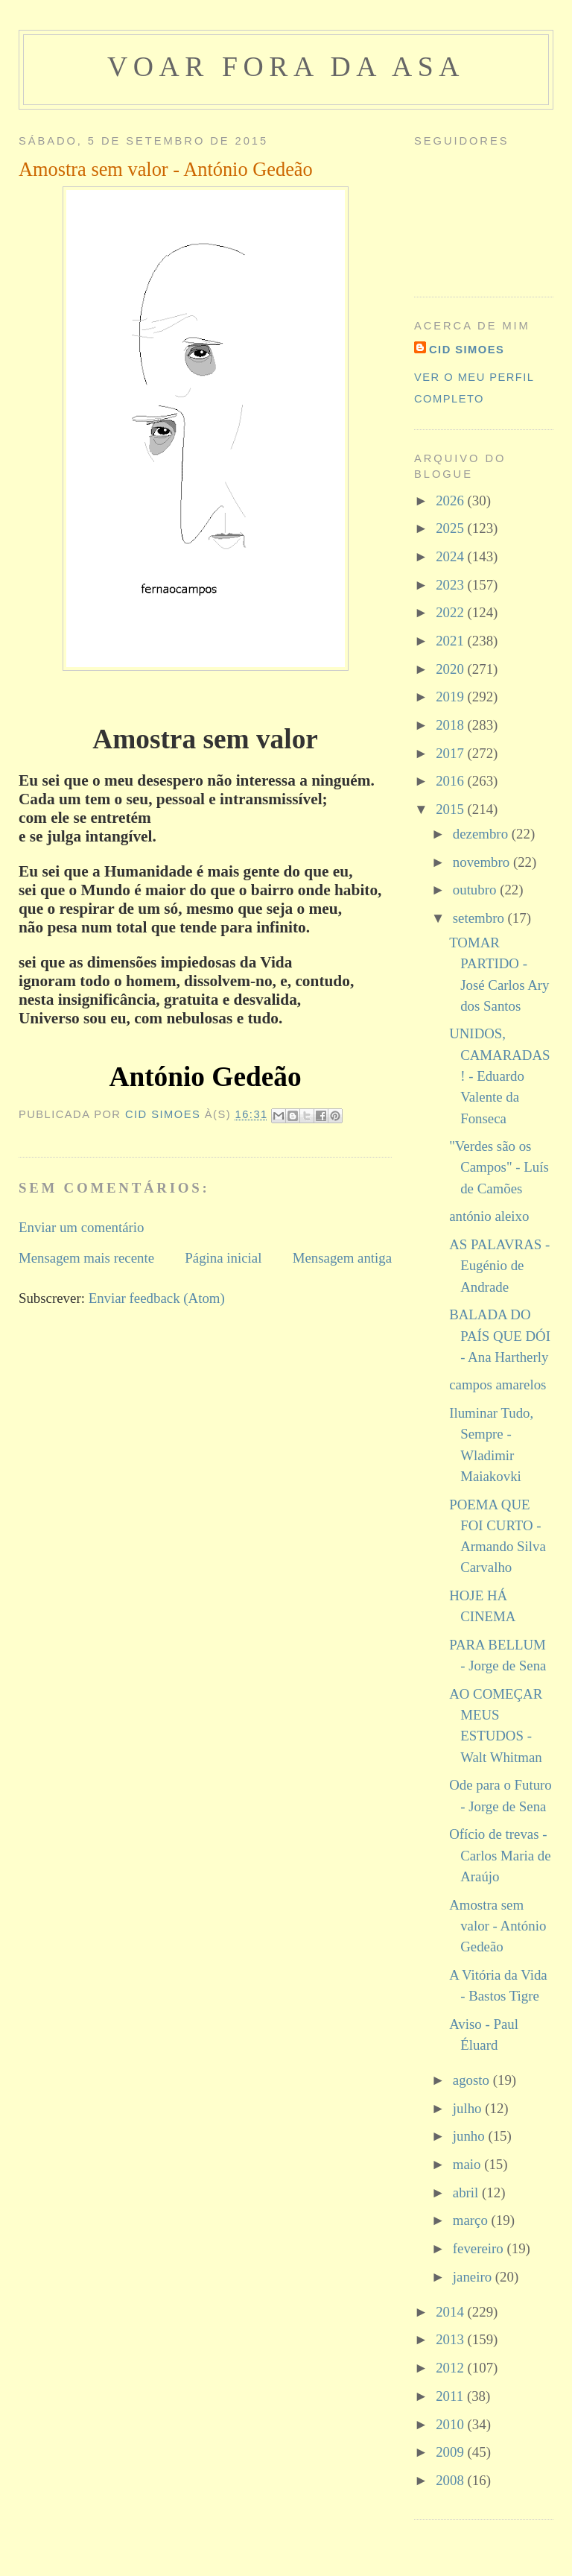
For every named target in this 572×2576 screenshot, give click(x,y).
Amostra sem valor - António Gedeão (497, 1926)
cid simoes (466, 350)
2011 (451, 2396)
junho (471, 2136)
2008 (451, 2480)
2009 (451, 2452)
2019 (451, 696)
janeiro (474, 2277)
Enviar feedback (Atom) (157, 1298)
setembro (480, 918)
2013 (451, 2339)
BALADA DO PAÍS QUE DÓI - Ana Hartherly (499, 1336)
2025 (451, 528)
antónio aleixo (489, 1216)
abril (467, 2192)
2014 (451, 2312)
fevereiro (480, 2248)
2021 (451, 640)
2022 (451, 612)
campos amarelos (497, 1384)
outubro (476, 889)
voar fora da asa (286, 66)
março (472, 2220)
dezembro (482, 834)
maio (468, 2164)
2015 (451, 809)
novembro (483, 862)
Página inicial (223, 1258)
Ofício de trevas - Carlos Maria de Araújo (499, 1855)
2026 (451, 500)
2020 (451, 669)
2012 (451, 2367)
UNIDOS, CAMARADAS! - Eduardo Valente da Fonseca (499, 1076)
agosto (473, 2080)
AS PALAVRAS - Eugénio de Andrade (499, 1266)
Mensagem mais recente (86, 1258)
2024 (451, 556)
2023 (451, 585)
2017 (451, 753)
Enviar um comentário (81, 1227)
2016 (451, 781)
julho (469, 2108)
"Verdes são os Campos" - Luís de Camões (499, 1167)
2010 (451, 2424)
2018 (451, 725)
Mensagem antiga (342, 1258)
